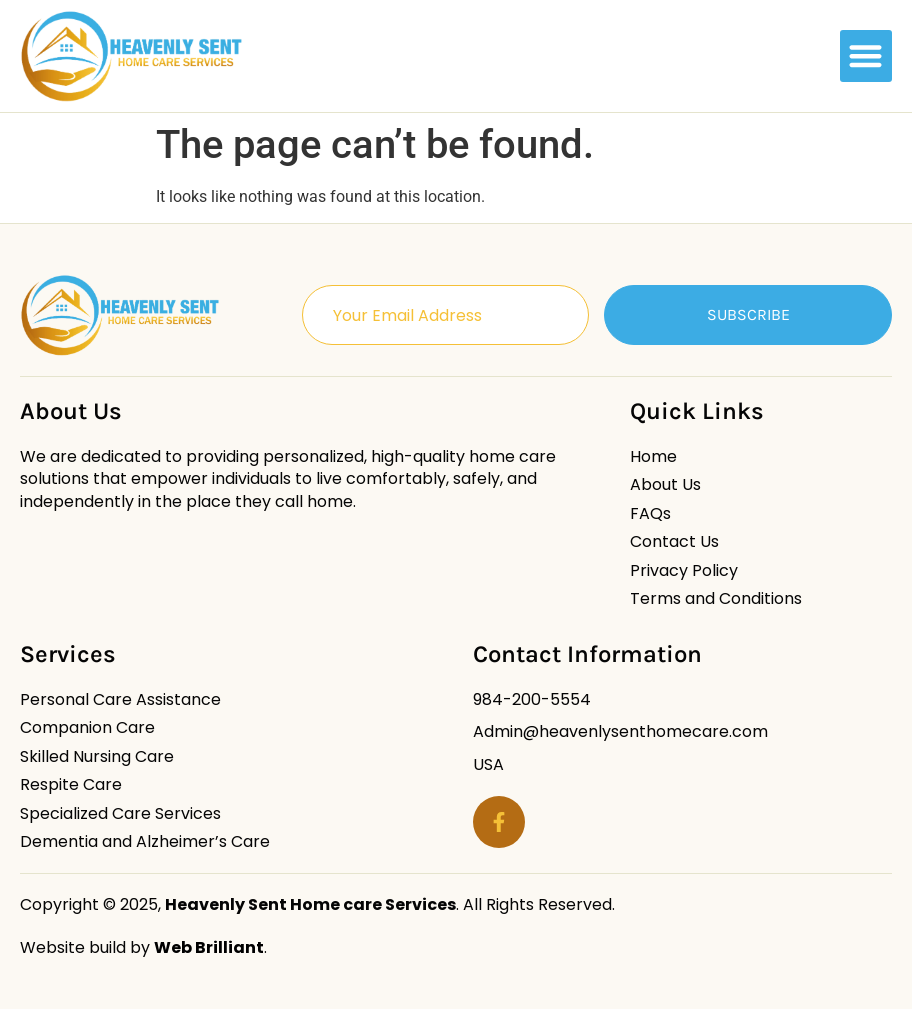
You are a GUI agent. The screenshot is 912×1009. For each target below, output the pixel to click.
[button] (866, 56)
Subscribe (748, 314)
